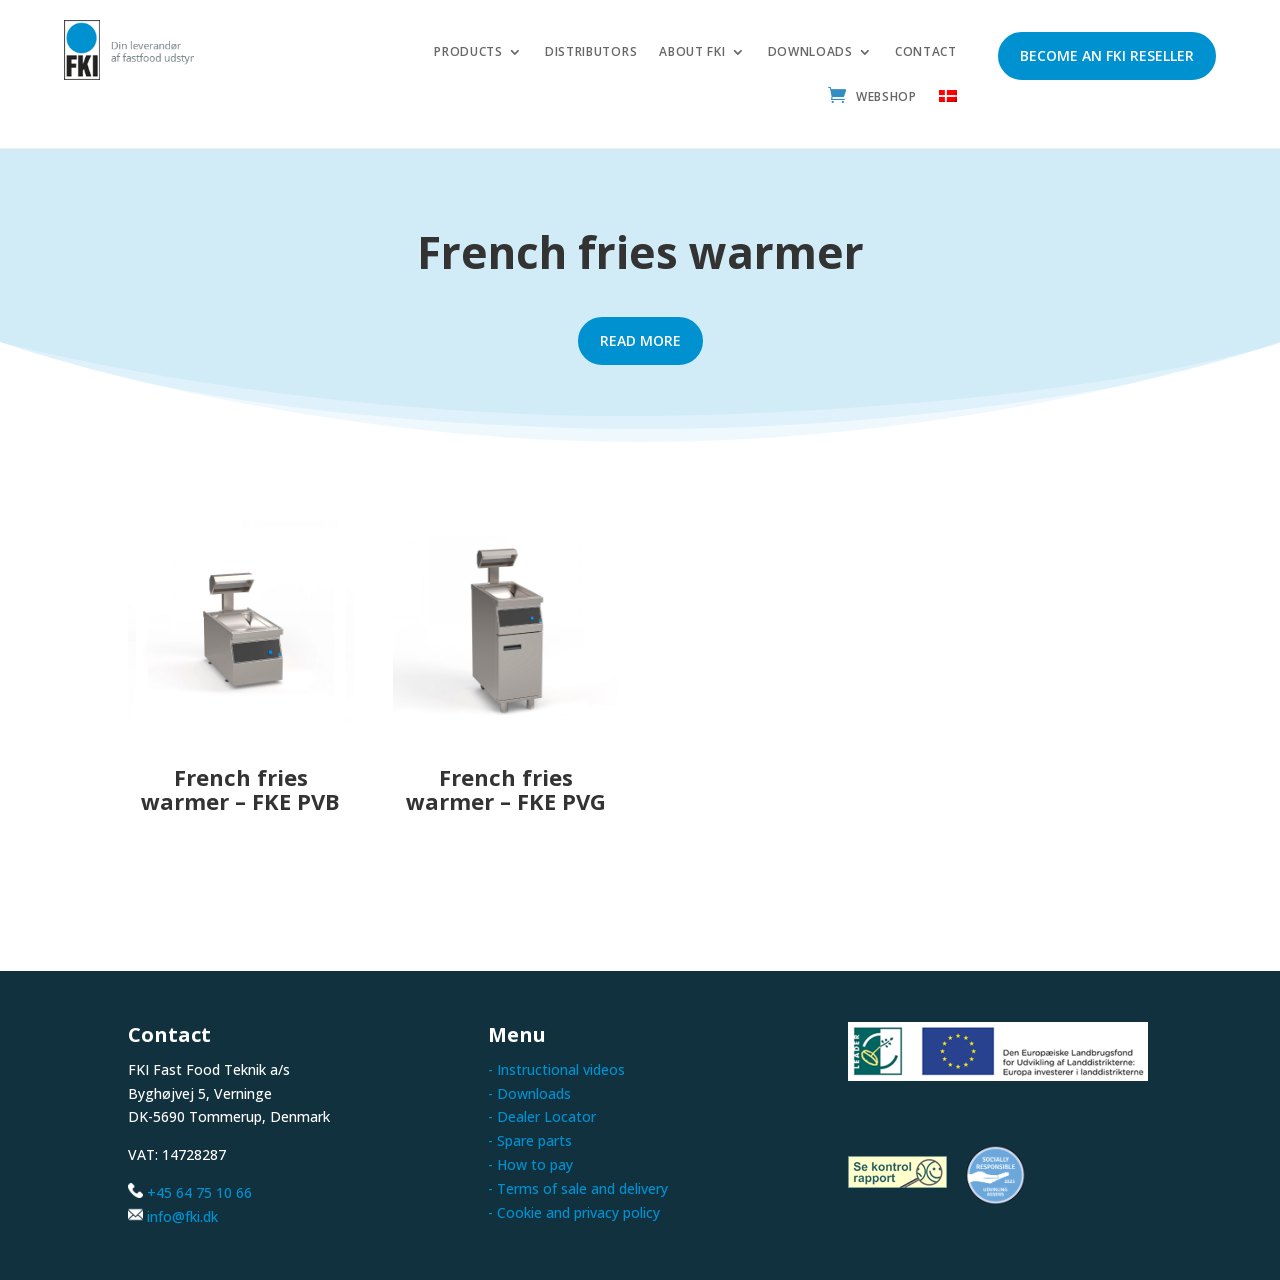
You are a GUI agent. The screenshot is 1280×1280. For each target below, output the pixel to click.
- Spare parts (530, 1140)
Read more (640, 340)
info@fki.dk (182, 1216)
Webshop (886, 97)
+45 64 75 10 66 (199, 1192)
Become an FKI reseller (1107, 55)
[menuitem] (948, 101)
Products (468, 52)
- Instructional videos (556, 1069)
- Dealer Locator (542, 1116)
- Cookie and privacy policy (574, 1212)
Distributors (591, 52)
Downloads (810, 52)
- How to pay (530, 1164)
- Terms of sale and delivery (578, 1188)
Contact (926, 52)
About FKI (692, 52)
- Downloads (529, 1093)
